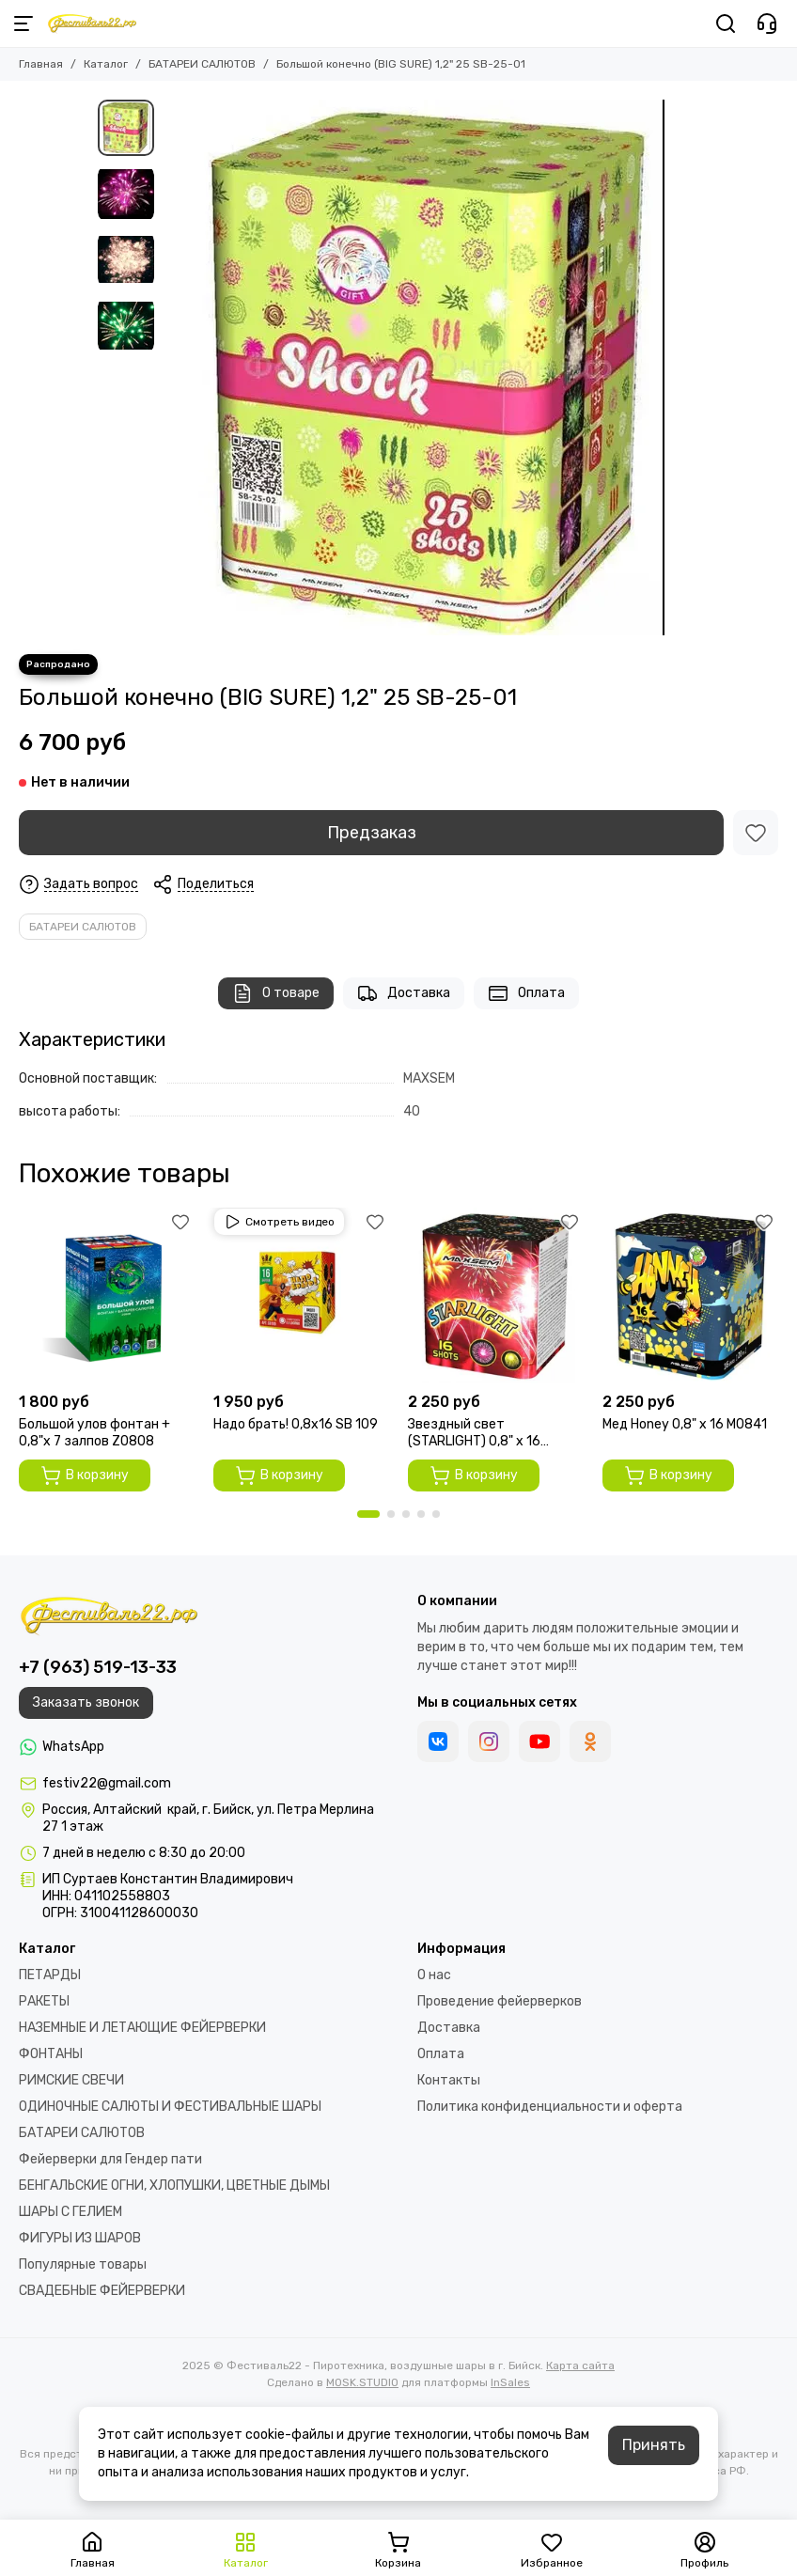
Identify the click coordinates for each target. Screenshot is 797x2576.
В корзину (84, 1475)
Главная (41, 63)
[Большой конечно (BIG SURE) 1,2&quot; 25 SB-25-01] (431, 367)
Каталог (106, 63)
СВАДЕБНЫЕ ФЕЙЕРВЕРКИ (102, 2291)
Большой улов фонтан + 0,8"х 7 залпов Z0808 (94, 1432)
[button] (368, 1514)
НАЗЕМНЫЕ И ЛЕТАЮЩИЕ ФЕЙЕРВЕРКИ (142, 2028)
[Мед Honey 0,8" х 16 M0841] (690, 1295)
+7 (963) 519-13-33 (98, 1667)
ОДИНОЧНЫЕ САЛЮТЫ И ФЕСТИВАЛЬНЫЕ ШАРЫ (170, 2107)
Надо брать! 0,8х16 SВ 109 (295, 1424)
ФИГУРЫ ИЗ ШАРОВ (80, 2238)
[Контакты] (767, 23)
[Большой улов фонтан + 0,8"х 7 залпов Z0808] (107, 1295)
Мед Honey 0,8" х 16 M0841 (684, 1424)
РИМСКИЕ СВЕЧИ (71, 2080)
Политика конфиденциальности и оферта (549, 2107)
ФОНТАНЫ (51, 2054)
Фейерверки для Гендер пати (110, 2159)
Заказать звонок (86, 1702)
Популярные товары (83, 2264)
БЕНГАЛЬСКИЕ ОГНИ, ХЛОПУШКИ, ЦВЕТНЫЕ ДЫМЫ (174, 2186)
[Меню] (23, 23)
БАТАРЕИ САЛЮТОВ (202, 63)
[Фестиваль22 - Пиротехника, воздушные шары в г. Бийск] (92, 23)
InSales (510, 2382)
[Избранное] (755, 832)
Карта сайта (580, 2365)
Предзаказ (371, 832)
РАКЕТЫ (44, 2001)
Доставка (403, 993)
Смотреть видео (279, 1221)
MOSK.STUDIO (362, 2382)
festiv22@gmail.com (106, 1783)
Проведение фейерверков (499, 2001)
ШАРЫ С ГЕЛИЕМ (70, 2212)
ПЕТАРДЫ (50, 1975)
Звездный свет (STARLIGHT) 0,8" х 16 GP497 (474, 1433)
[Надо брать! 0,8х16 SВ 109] (301, 1295)
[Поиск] (725, 23)
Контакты (448, 2080)
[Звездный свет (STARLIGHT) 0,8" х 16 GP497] (496, 1295)
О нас (434, 1975)
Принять (653, 2445)
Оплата (526, 993)
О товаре (276, 993)
